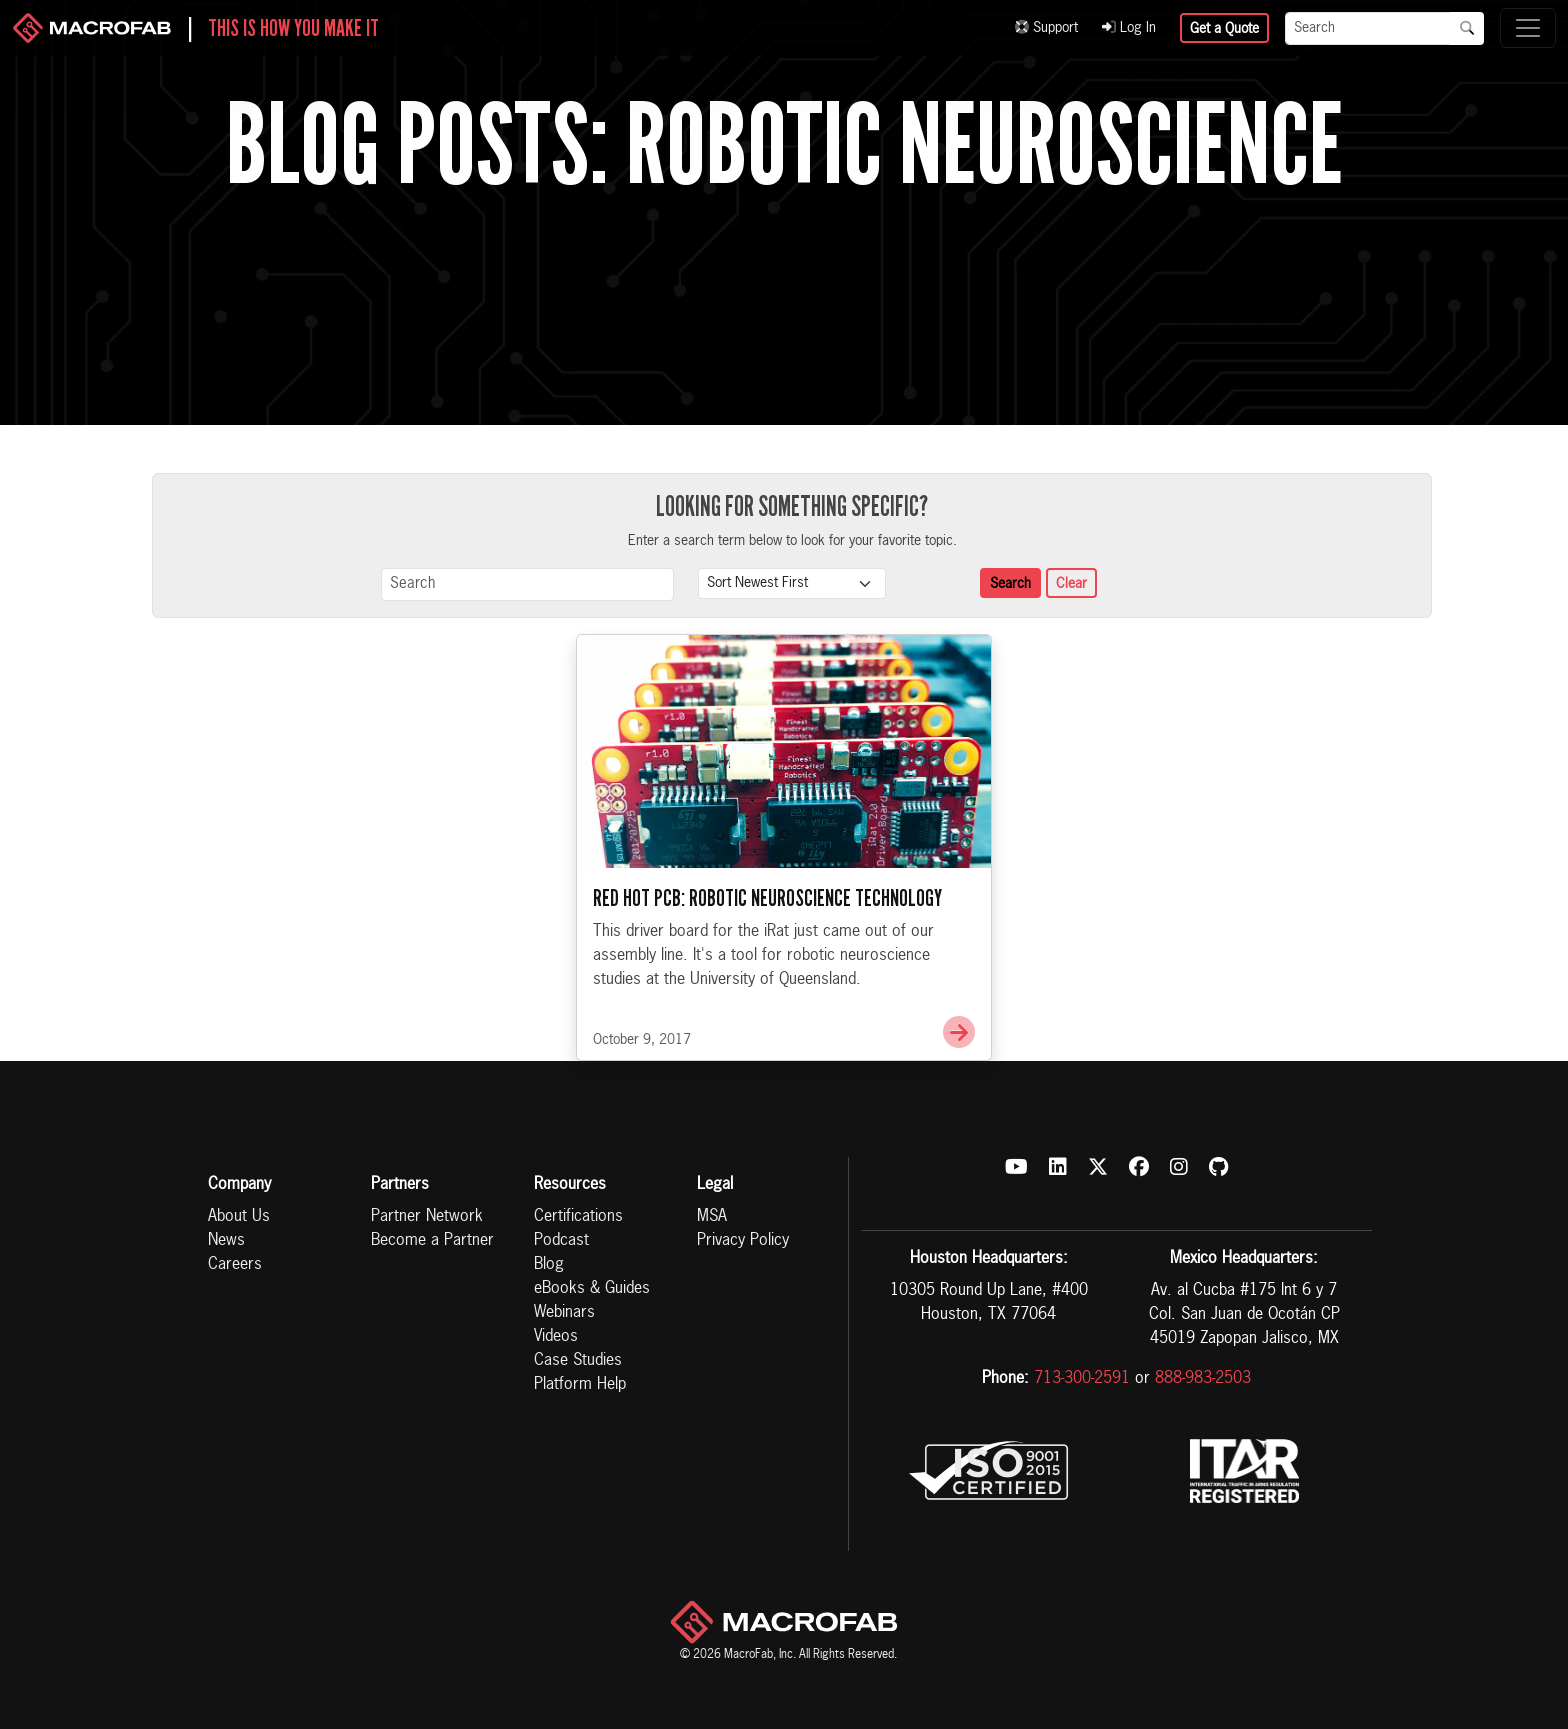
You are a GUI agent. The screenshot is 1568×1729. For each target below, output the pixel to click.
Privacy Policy (743, 1241)
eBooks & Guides (592, 1289)
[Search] (1368, 28)
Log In (1129, 28)
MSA (712, 1217)
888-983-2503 (1203, 1379)
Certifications (578, 1217)
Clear (1071, 584)
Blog (549, 1265)
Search (1010, 584)
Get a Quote (1224, 29)
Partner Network (427, 1217)
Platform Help (580, 1385)
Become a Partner (432, 1241)
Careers (235, 1265)
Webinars (564, 1313)
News (226, 1241)
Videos (556, 1337)
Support (1046, 28)
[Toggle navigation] (1528, 28)
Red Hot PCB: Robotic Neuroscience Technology (767, 898)
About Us (239, 1217)
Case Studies (578, 1361)
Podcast (561, 1241)
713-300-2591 (1082, 1379)
